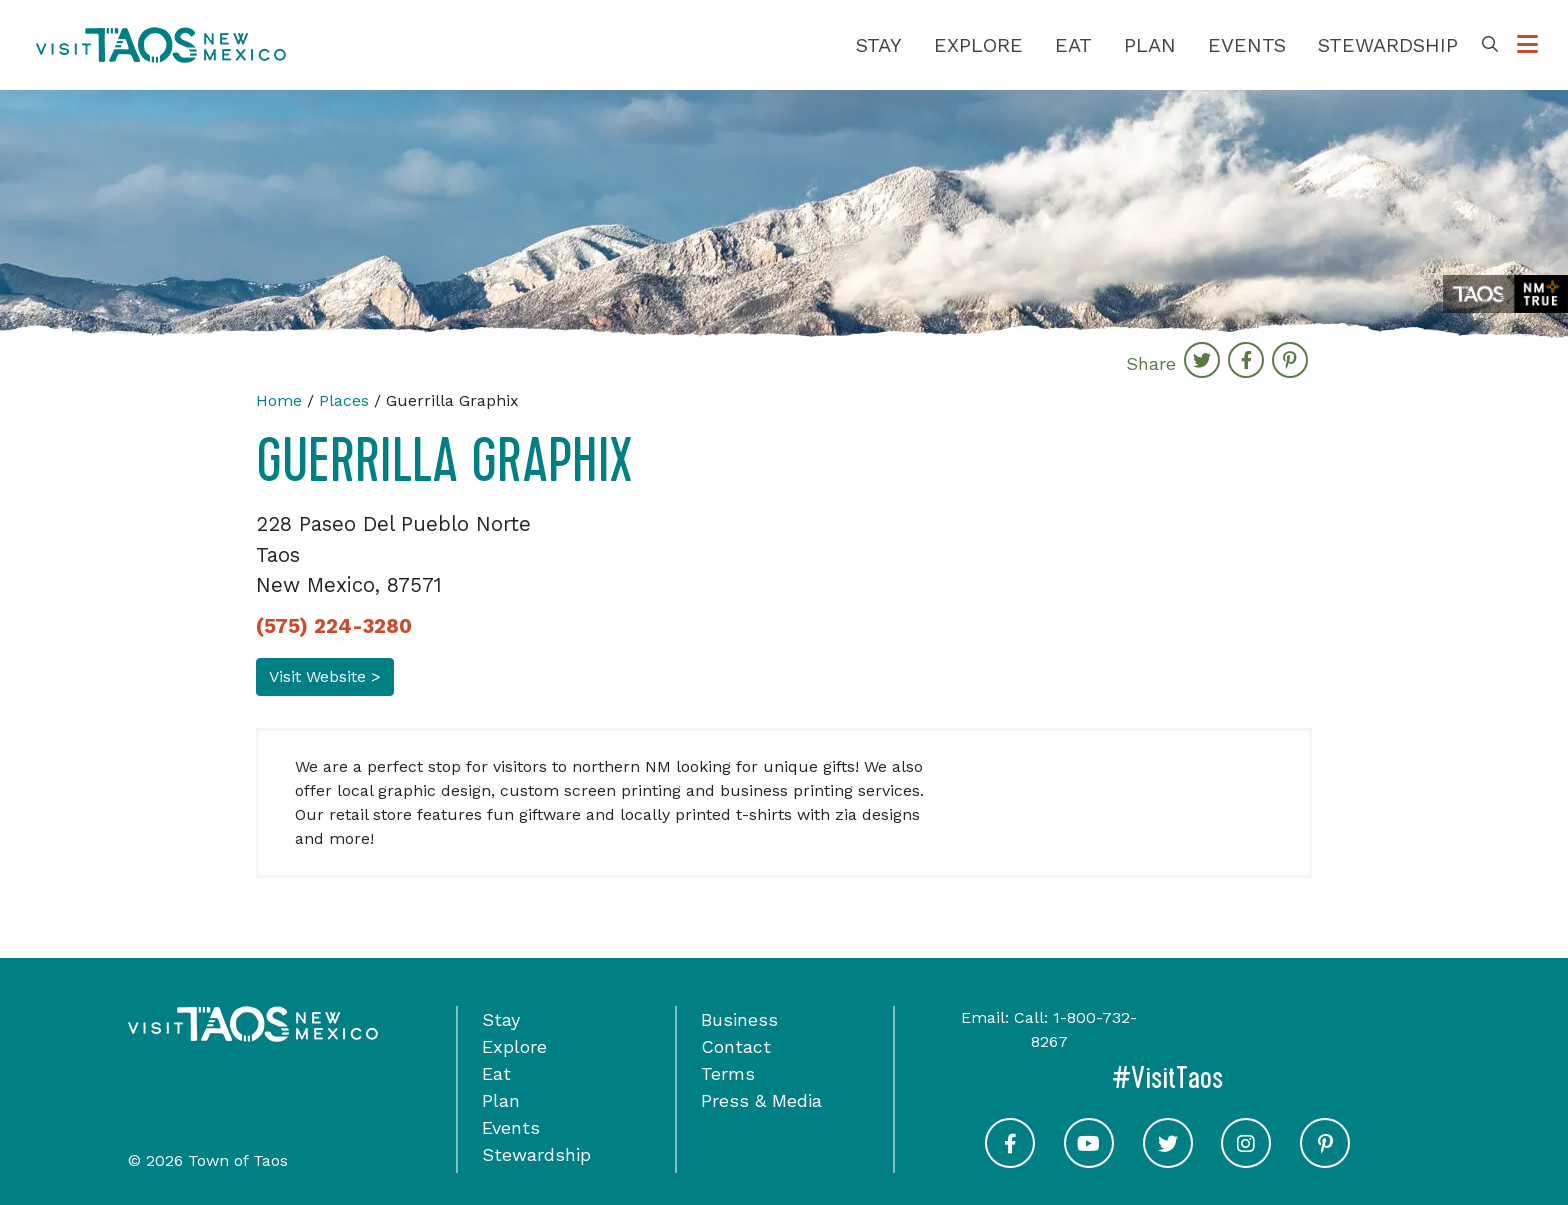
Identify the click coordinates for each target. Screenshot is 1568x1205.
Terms (728, 1073)
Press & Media (761, 1100)
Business (739, 1019)
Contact (736, 1046)
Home (279, 400)
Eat (1073, 45)
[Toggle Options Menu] (1527, 45)
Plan (1150, 45)
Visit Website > (325, 676)
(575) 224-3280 (334, 626)
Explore (978, 45)
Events (1247, 45)
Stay (879, 45)
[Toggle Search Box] (1490, 45)
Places (344, 400)
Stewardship (1388, 45)
